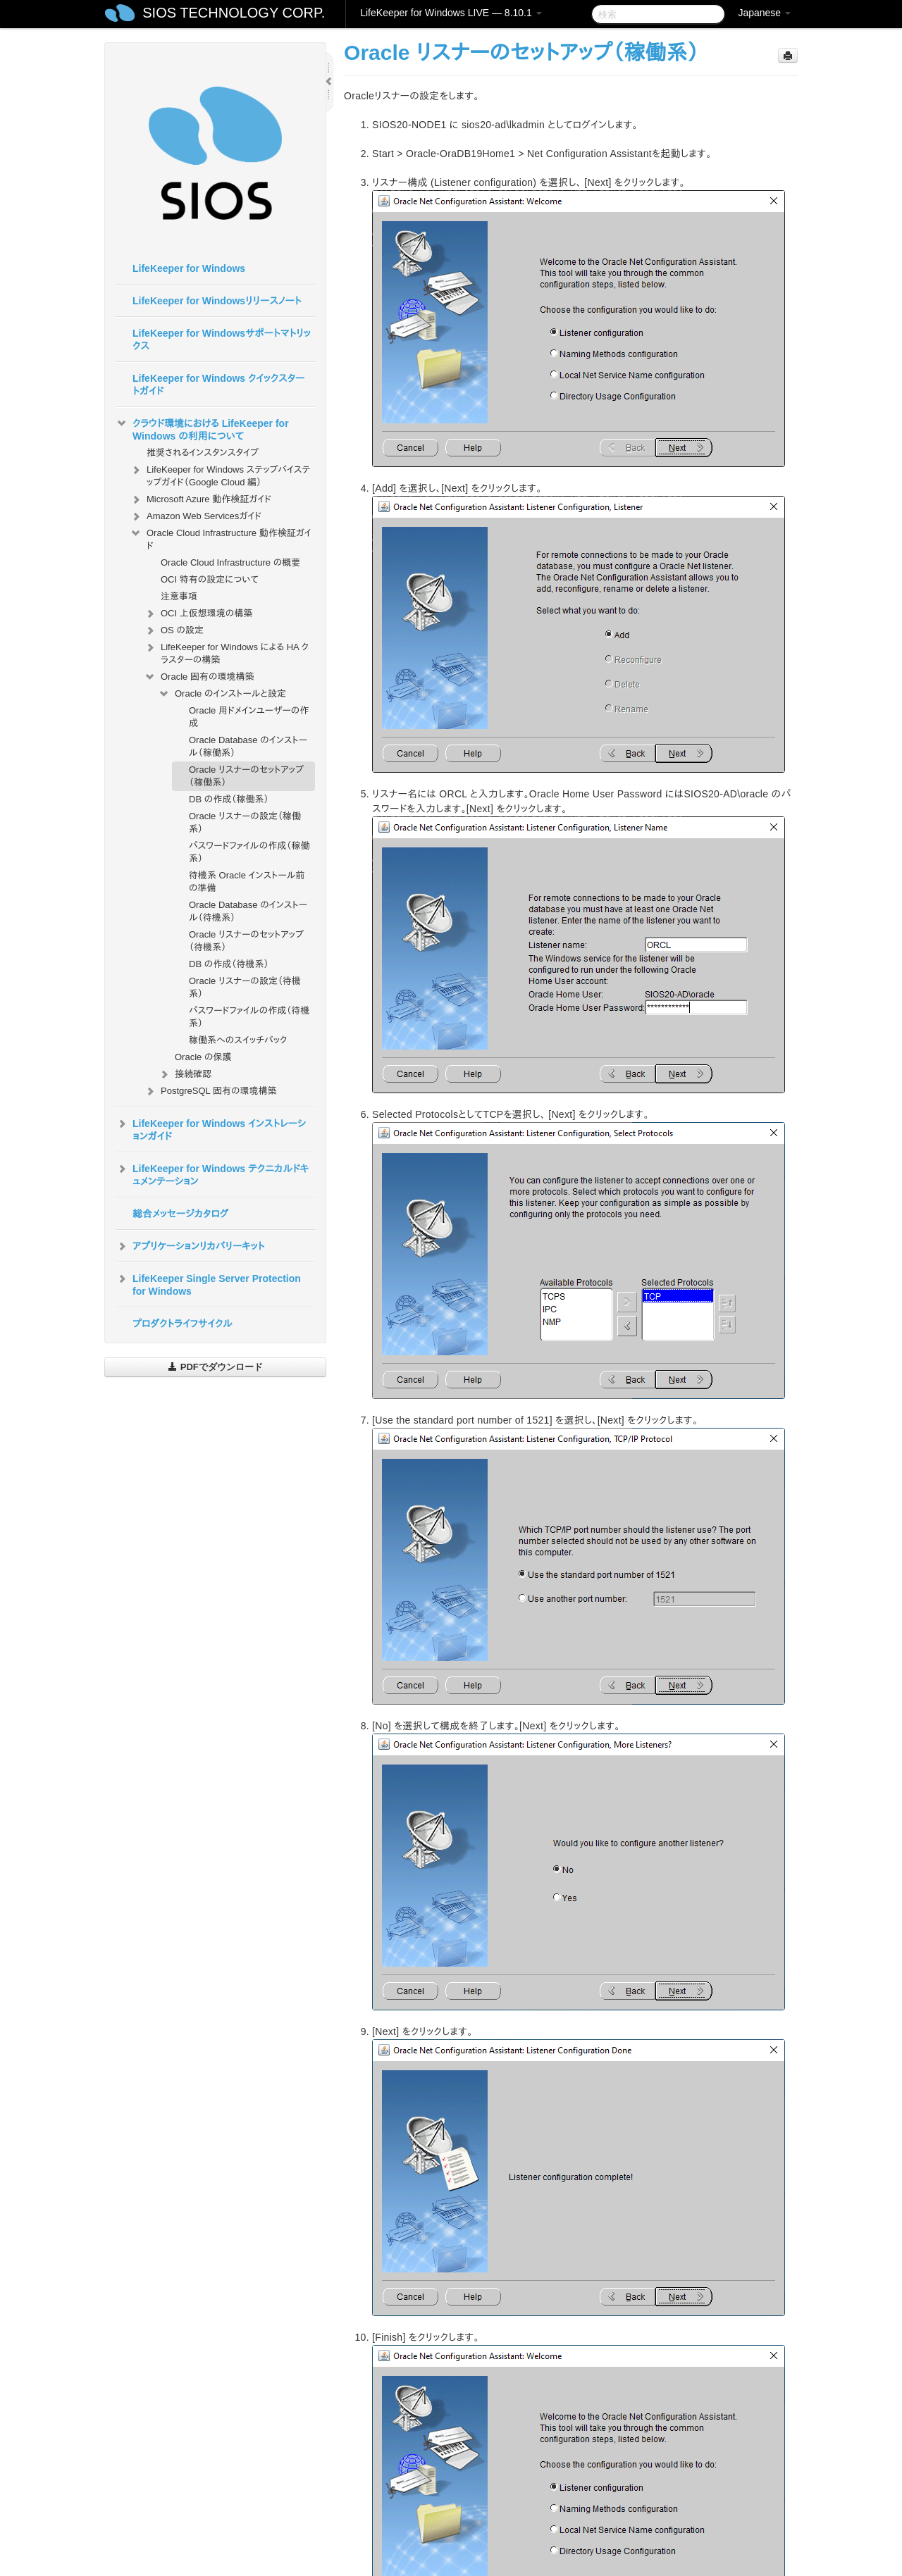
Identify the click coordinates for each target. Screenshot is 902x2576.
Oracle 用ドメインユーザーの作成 (249, 716)
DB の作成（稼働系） (229, 799)
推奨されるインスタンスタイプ (203, 452)
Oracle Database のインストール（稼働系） (248, 746)
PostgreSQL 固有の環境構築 (215, 1091)
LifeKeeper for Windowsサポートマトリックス (221, 339)
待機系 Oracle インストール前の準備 (247, 881)
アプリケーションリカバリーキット (190, 1246)
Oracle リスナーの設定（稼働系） (245, 822)
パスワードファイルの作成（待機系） (249, 1016)
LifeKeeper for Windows (188, 268)
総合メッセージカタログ (180, 1213)
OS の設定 (174, 630)
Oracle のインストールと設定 (222, 693)
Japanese (764, 12)
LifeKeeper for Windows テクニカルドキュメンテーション (212, 1173)
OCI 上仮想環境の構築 (198, 613)
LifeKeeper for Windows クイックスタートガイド (218, 385)
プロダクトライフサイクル (182, 1323)
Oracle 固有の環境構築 (199, 676)
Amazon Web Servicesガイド (195, 516)
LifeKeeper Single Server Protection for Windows (208, 1283)
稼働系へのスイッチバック (238, 1040)
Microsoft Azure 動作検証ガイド (200, 499)
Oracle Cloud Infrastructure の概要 (230, 562)
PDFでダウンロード (215, 1367)
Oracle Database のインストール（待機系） (248, 911)
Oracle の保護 (203, 1057)
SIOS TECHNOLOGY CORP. (233, 12)
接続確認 (184, 1074)
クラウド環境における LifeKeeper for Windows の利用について (202, 428)
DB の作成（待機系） (229, 964)
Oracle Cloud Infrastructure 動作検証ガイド (220, 538)
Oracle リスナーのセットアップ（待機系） (246, 940)
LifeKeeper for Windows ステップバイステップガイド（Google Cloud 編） (220, 474)
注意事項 (179, 596)
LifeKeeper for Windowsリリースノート (217, 300)
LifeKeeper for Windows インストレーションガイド (211, 1128)
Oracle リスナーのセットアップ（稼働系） (246, 776)
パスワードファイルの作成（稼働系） (249, 852)
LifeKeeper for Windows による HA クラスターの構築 (226, 652)
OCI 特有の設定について (210, 579)
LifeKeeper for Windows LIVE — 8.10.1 (450, 12)
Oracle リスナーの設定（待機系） (245, 987)
